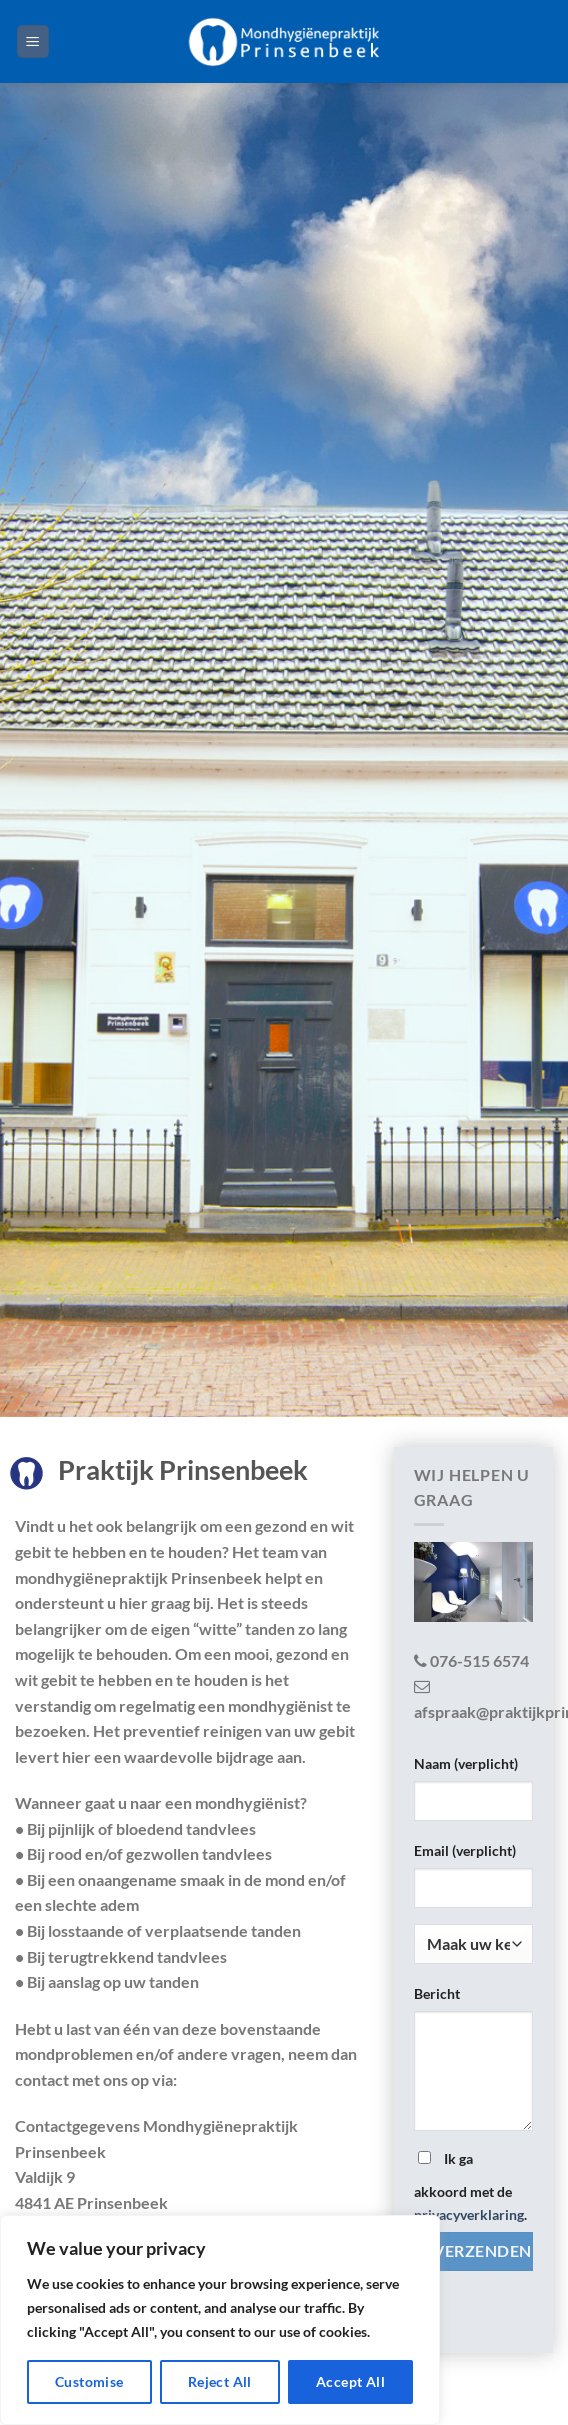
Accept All (350, 2381)
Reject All (220, 2381)
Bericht (437, 1993)
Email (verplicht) (465, 1850)
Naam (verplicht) (466, 1763)
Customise (89, 2381)
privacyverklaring (469, 2214)
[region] (220, 2320)
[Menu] (33, 41)
